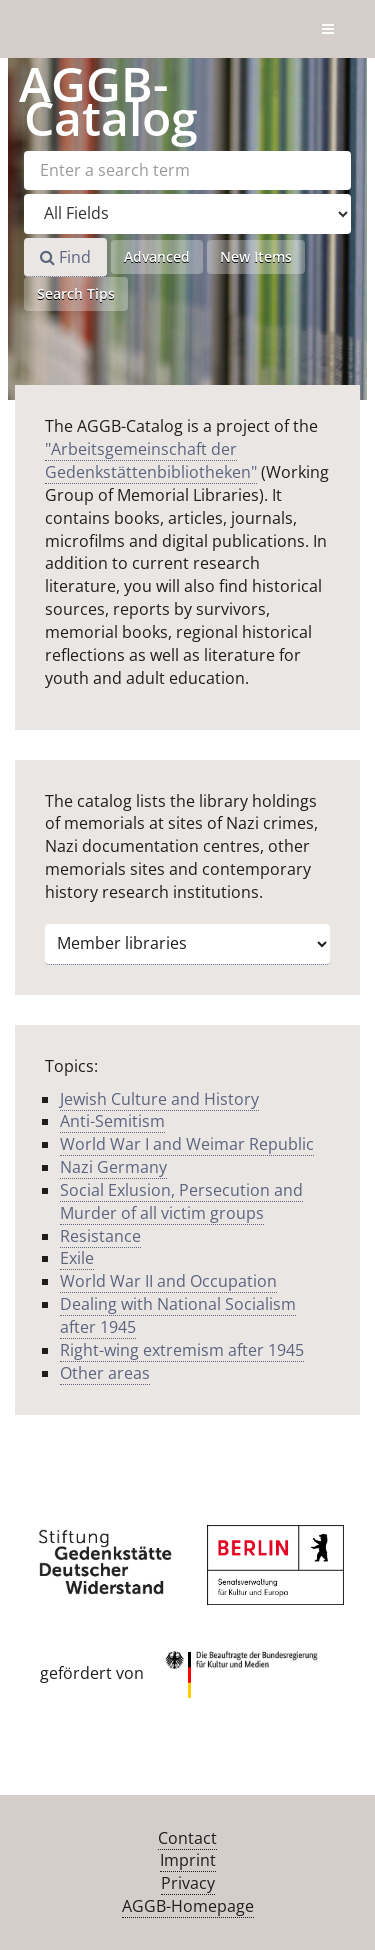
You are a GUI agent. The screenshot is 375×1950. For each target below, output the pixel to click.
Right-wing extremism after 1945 (182, 1350)
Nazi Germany (113, 1167)
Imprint (188, 1860)
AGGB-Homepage (188, 1906)
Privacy (188, 1883)
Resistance (100, 1236)
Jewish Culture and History (159, 1099)
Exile (77, 1258)
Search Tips (76, 293)
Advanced (157, 256)
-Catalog (108, 100)
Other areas (105, 1373)
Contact (187, 1838)
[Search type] (187, 214)
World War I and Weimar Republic (187, 1144)
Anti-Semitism (112, 1121)
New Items (256, 256)
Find (65, 257)
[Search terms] (187, 170)
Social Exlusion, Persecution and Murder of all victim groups (181, 1201)
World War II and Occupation (168, 1281)
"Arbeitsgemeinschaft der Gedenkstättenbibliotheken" (151, 460)
